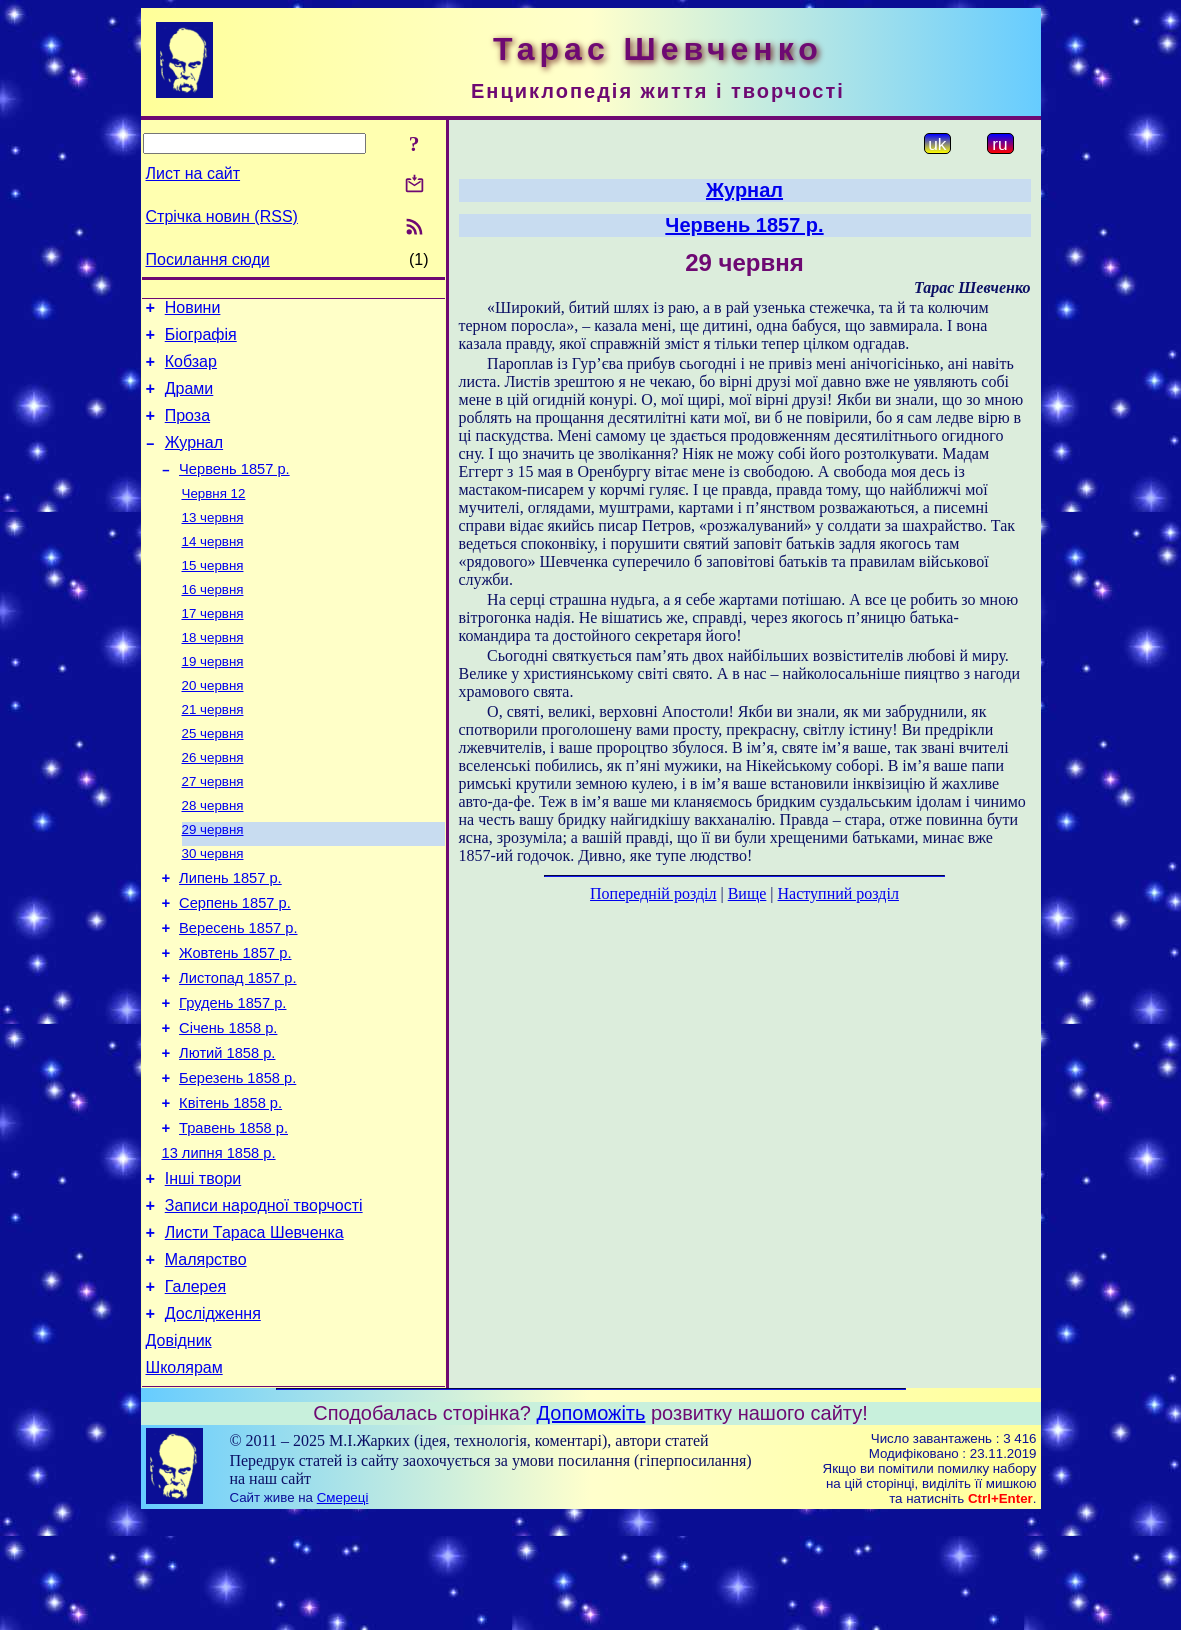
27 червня (213, 828)
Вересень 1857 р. (238, 990)
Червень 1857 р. (234, 490)
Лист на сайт (193, 173)
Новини (193, 310)
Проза (187, 430)
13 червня (213, 542)
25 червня (213, 776)
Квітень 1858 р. (230, 1186)
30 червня (213, 906)
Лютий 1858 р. (227, 1130)
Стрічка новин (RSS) (222, 216)
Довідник (179, 1450)
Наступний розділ (838, 893)
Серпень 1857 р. (235, 962)
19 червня (213, 698)
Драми (189, 400)
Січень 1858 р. (228, 1102)
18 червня (213, 672)
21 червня (213, 750)
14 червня (213, 568)
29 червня (213, 880)
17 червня (213, 646)
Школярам (184, 1480)
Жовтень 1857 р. (235, 1018)
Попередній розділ (653, 893)
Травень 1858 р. (233, 1214)
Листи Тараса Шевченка (254, 1330)
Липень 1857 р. (230, 934)
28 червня (213, 854)
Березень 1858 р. (237, 1158)
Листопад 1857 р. (237, 1046)
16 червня (213, 620)
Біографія (201, 340)
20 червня (213, 724)
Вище (747, 893)
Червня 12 (214, 516)
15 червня (213, 594)
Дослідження (213, 1420)
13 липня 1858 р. (219, 1242)
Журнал (194, 460)
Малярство (206, 1360)
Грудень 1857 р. (232, 1074)
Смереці (343, 1610)
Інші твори (203, 1270)
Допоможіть (591, 1526)
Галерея (195, 1390)
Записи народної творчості (264, 1300)
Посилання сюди (208, 259)
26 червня (213, 802)
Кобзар (191, 370)
